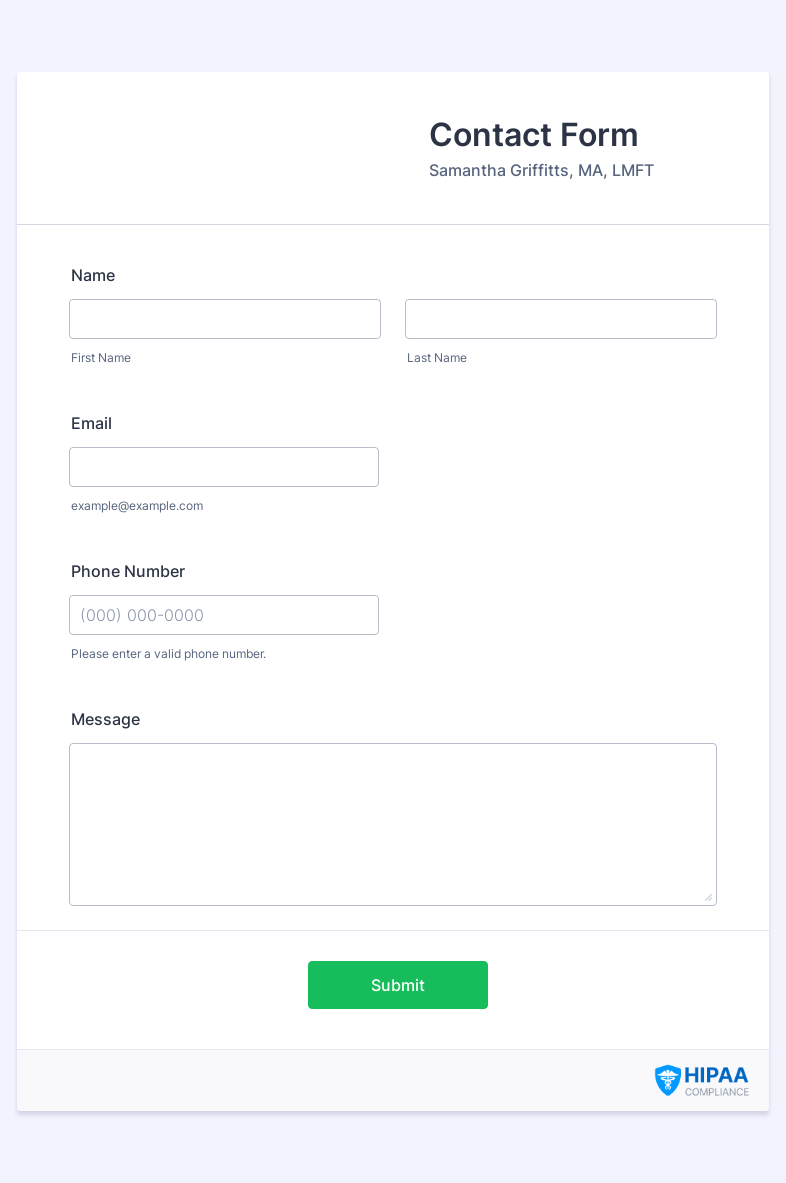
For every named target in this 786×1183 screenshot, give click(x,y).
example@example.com (137, 505)
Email (91, 423)
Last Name (437, 357)
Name (93, 275)
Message (105, 719)
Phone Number (128, 571)
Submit (398, 985)
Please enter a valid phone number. (168, 653)
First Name (101, 357)
